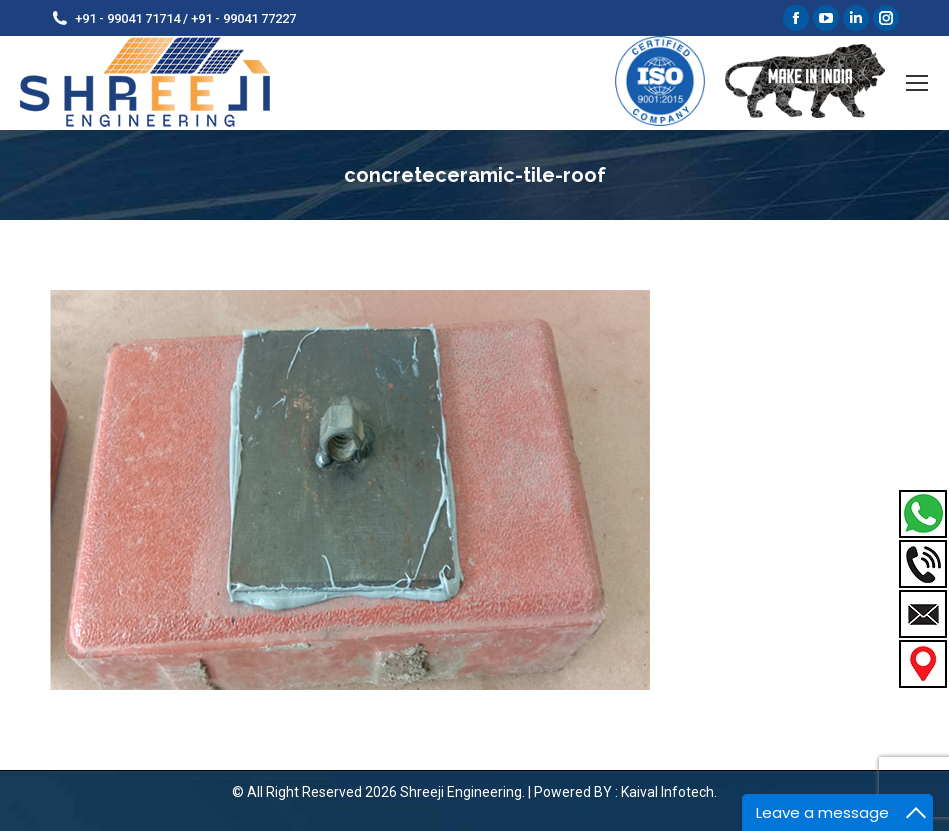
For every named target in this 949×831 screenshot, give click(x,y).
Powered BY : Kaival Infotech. (625, 792)
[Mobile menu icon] (917, 83)
